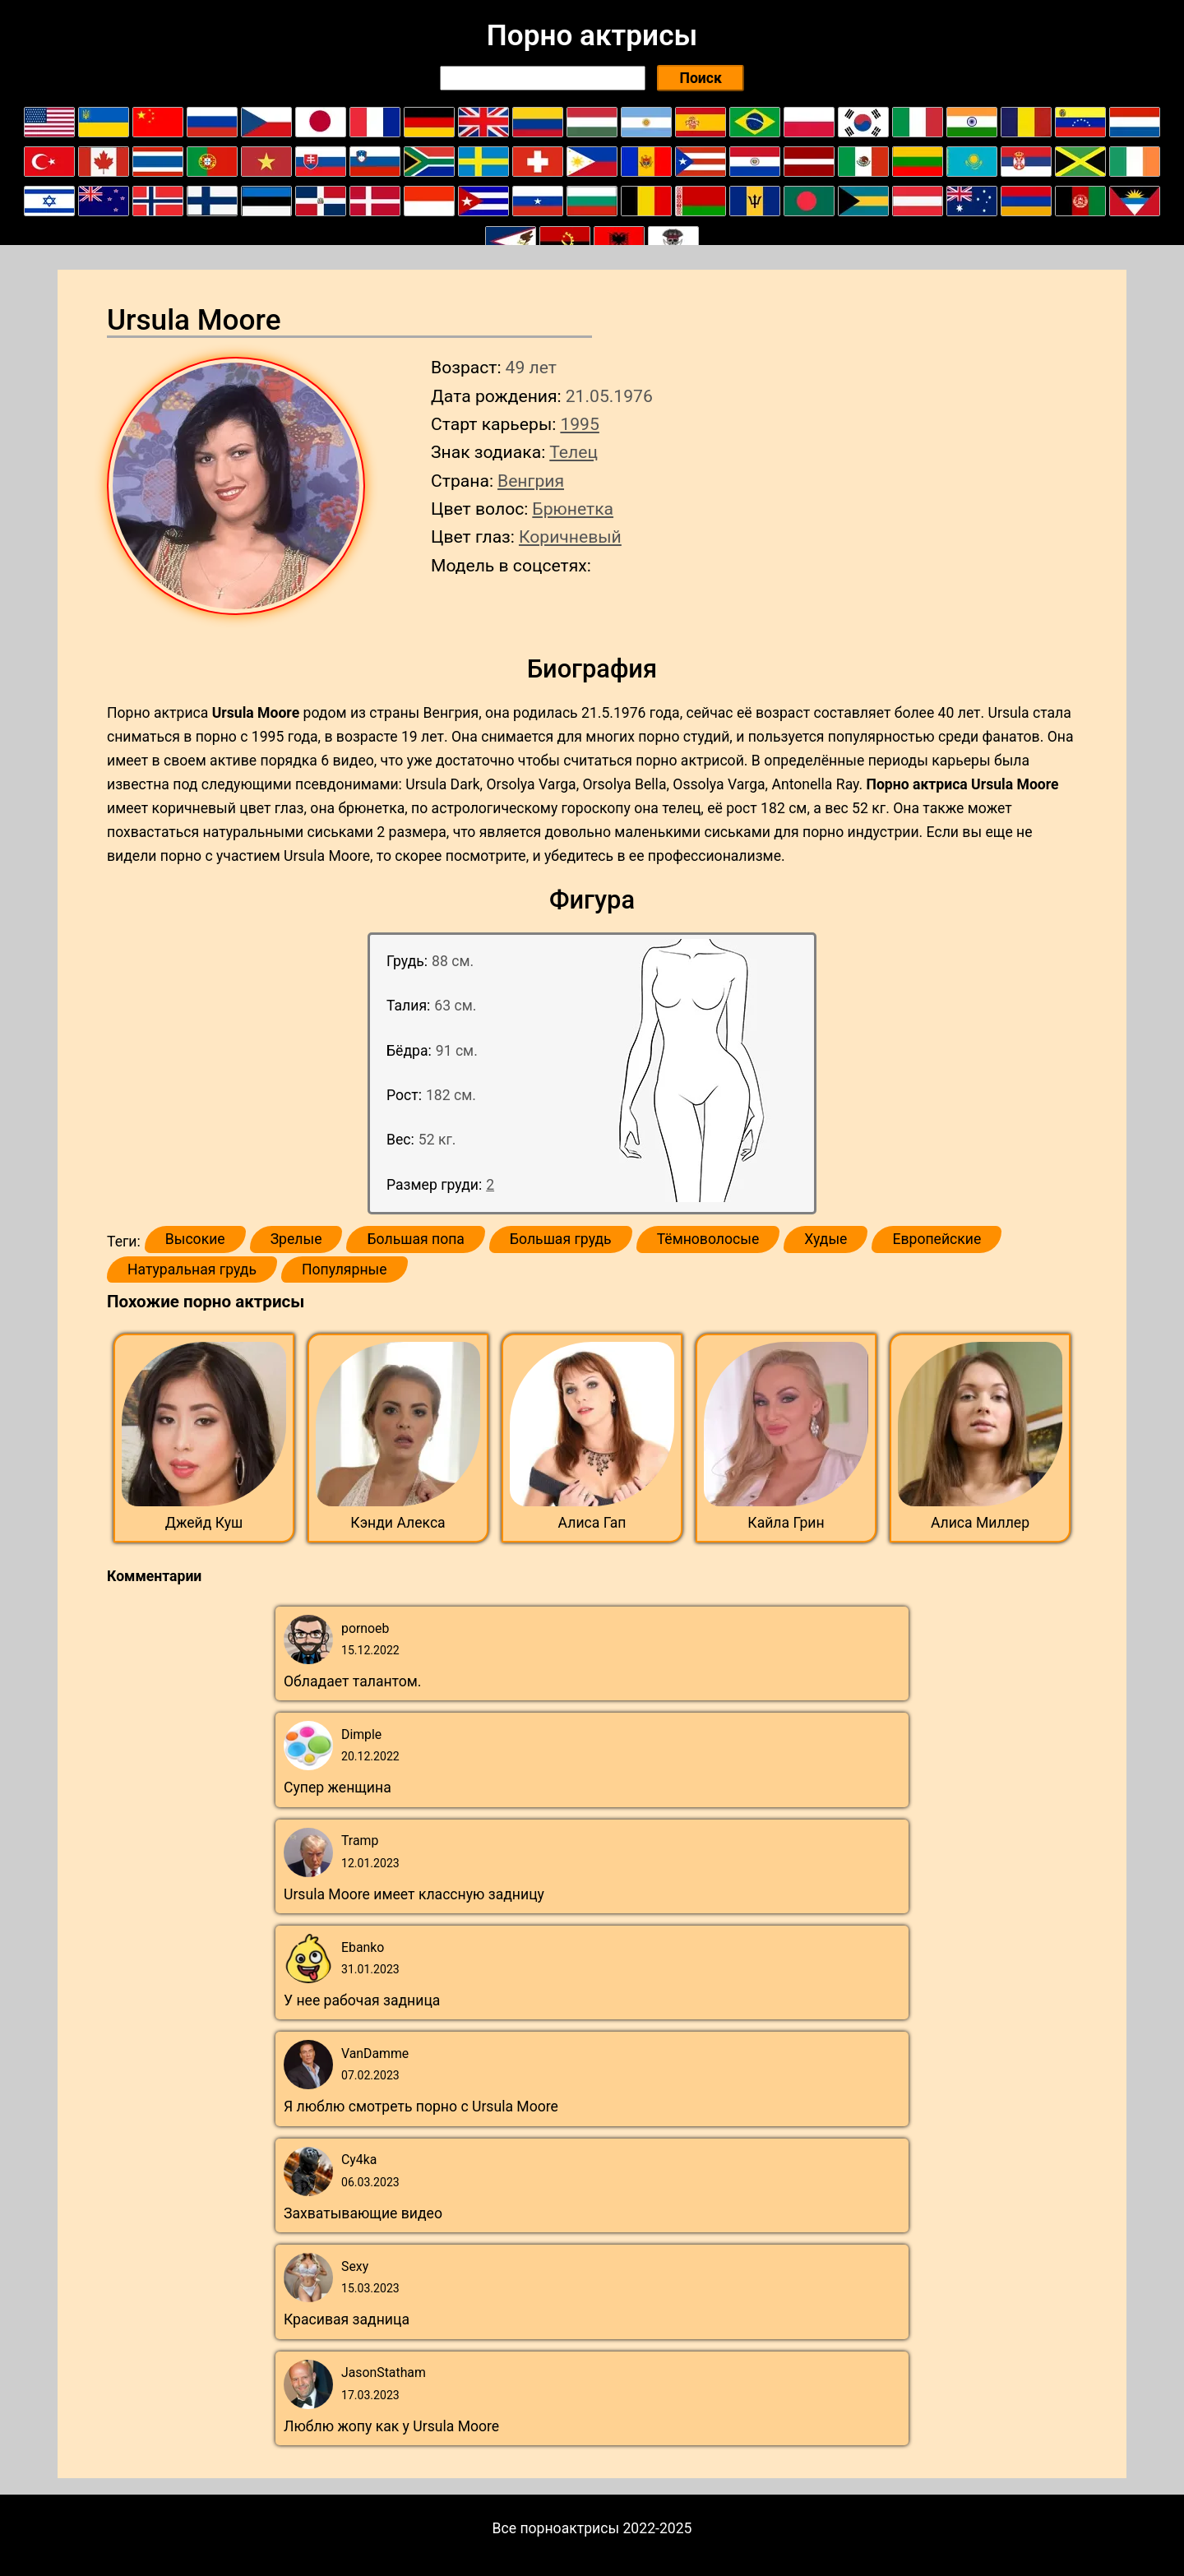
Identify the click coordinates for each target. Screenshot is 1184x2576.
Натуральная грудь (192, 1269)
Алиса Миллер (980, 1523)
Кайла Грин (785, 1523)
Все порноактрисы (556, 2528)
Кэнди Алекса (397, 1523)
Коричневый (570, 536)
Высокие (195, 1239)
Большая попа (415, 1239)
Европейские (936, 1239)
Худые (825, 1239)
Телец (573, 452)
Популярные (344, 1269)
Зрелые (296, 1239)
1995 (579, 424)
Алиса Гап (592, 1523)
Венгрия (530, 480)
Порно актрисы (592, 35)
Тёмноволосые (708, 1239)
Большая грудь (561, 1239)
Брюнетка (572, 508)
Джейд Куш (204, 1523)
